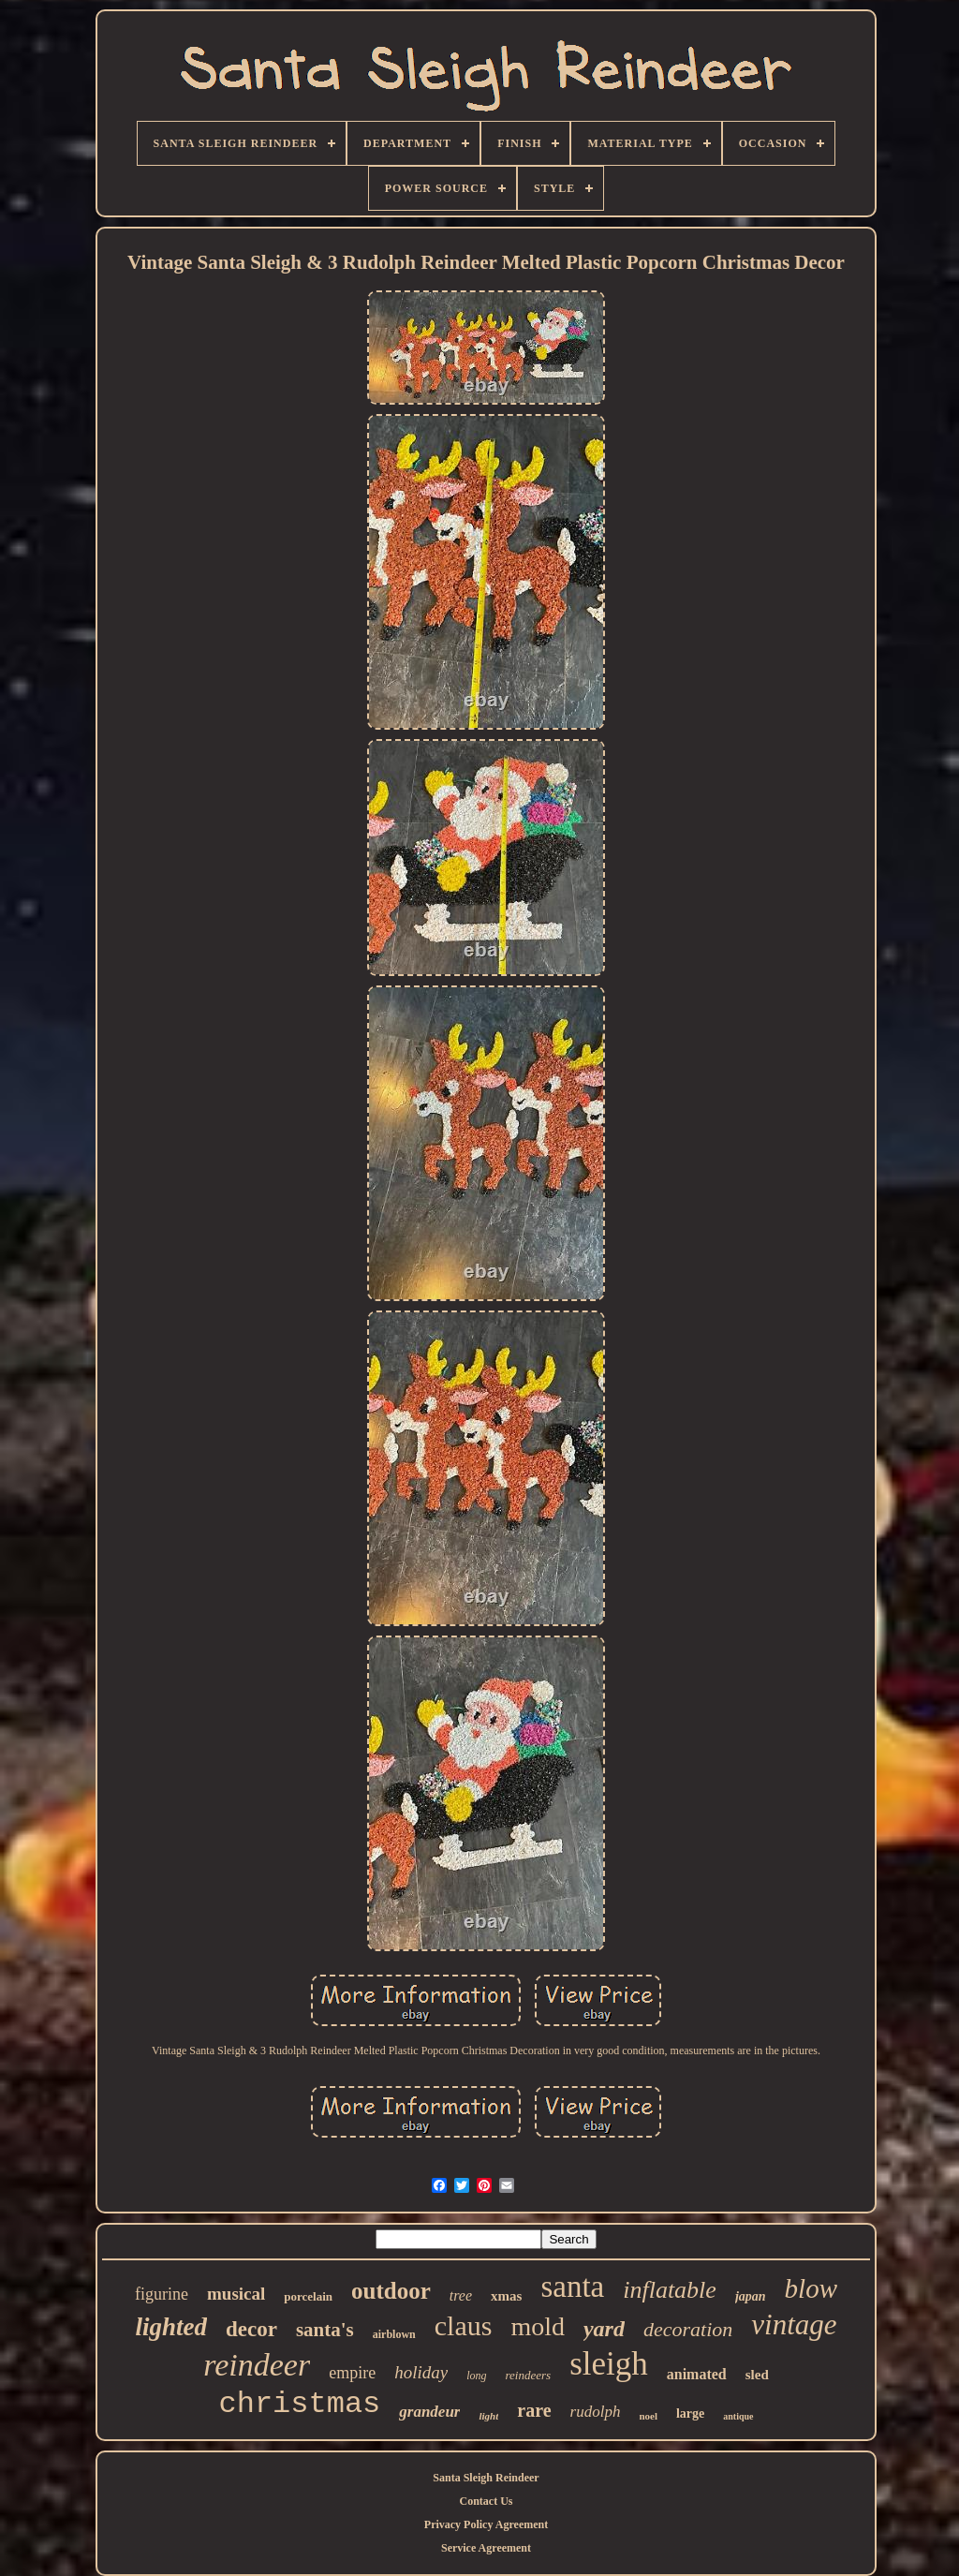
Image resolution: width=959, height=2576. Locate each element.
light (488, 2415)
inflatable (669, 2289)
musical (236, 2293)
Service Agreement (486, 2547)
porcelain (308, 2296)
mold (537, 2326)
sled (757, 2374)
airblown (394, 2334)
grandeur (429, 2412)
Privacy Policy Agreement (486, 2524)
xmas (506, 2295)
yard (604, 2329)
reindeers (529, 2375)
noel (648, 2415)
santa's (325, 2329)
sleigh (608, 2364)
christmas (299, 2404)
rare (534, 2410)
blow (811, 2288)
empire (352, 2372)
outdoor (391, 2290)
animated (697, 2374)
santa (572, 2286)
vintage (793, 2324)
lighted (171, 2327)
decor (251, 2329)
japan (750, 2296)
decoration (687, 2329)
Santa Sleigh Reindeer (486, 2477)
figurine (161, 2294)
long (476, 2375)
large (690, 2413)
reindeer (256, 2364)
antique (738, 2416)
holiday (421, 2372)
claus (464, 2325)
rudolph (595, 2412)
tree (461, 2295)
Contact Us (486, 2501)
